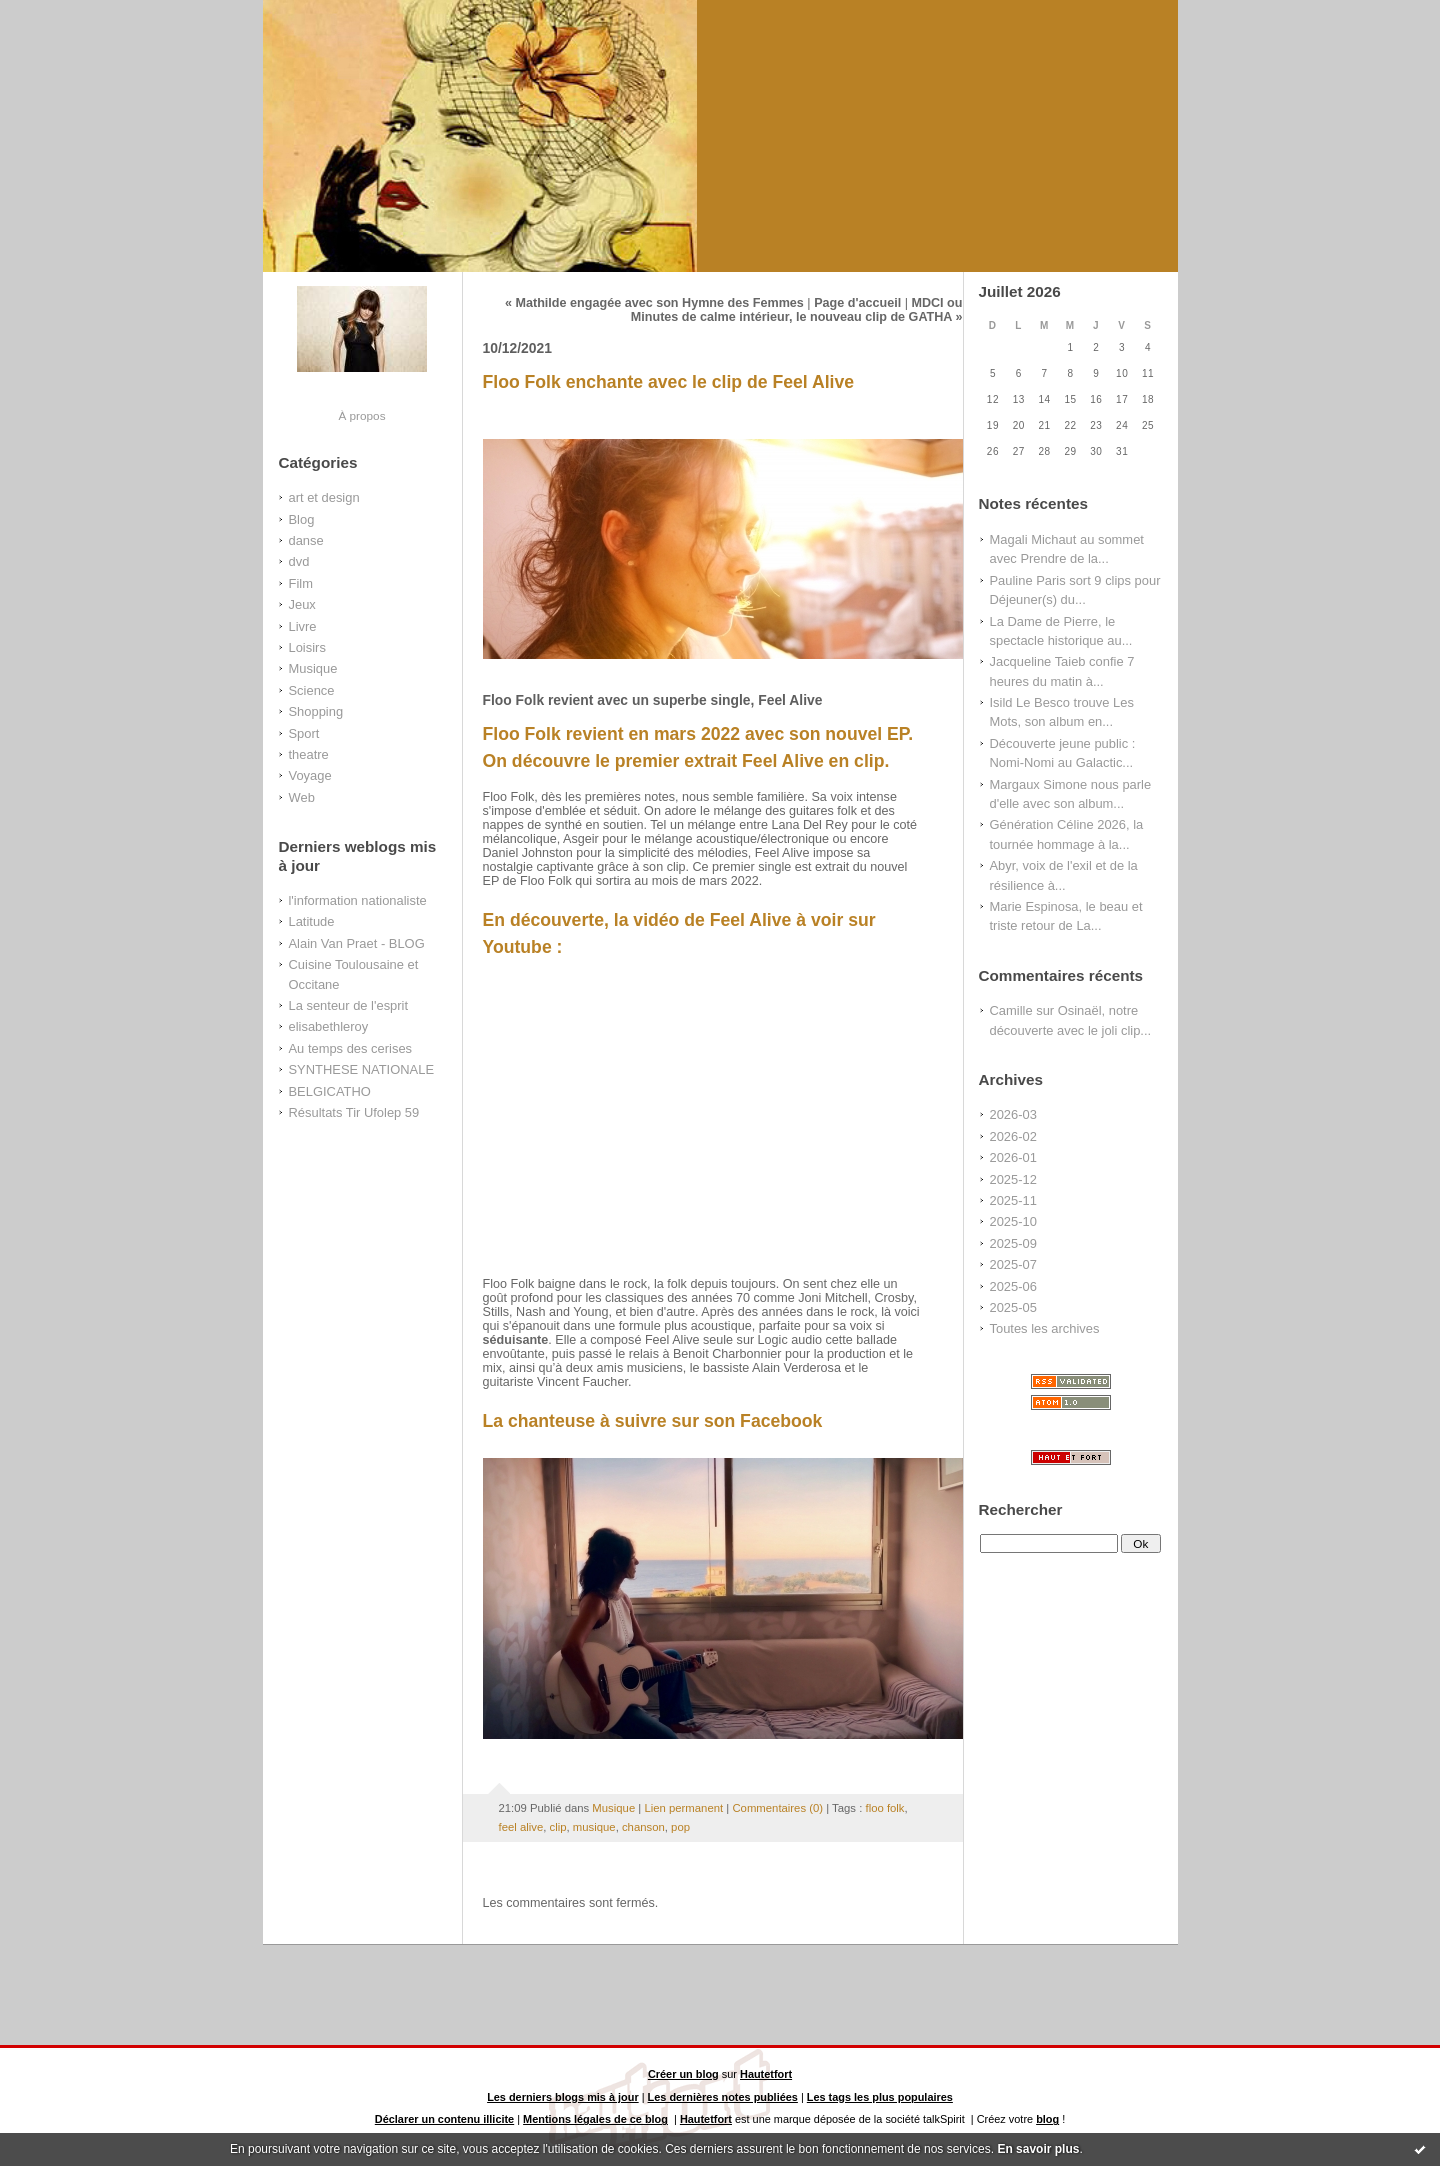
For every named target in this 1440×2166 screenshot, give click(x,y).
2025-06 (1013, 1286)
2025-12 (1013, 1179)
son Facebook (763, 1421)
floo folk (884, 1808)
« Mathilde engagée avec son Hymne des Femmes (654, 303)
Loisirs (307, 647)
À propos (361, 415)
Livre (303, 626)
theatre (309, 754)
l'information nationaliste (358, 900)
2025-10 (1013, 1221)
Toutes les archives (1045, 1328)
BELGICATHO (330, 1091)
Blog (302, 519)
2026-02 (1013, 1136)
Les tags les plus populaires (880, 2097)
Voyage (310, 775)
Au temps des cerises (351, 1048)
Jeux (302, 604)
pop (680, 1827)
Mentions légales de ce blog (595, 2119)
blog (1047, 2119)
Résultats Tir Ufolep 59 (354, 1112)
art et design (324, 497)
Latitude (312, 921)
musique (594, 1827)
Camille (1011, 1010)
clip (558, 1827)
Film (301, 583)
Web (302, 797)
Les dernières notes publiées (723, 2097)
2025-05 (1013, 1307)
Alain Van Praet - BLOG (357, 943)
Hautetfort (766, 2074)
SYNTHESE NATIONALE (362, 1069)
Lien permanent (683, 1808)
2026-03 (1013, 1114)
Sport (304, 733)
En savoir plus (1038, 2149)
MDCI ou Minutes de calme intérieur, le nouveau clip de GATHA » (797, 310)
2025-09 (1013, 1243)
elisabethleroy (329, 1026)
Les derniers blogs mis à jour (563, 2097)
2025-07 (1013, 1264)
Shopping (316, 711)
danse (306, 540)
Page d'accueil (857, 303)
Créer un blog (683, 2074)
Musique (313, 668)
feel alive (521, 1827)
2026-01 (1013, 1157)
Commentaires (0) (777, 1808)
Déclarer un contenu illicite (444, 2119)
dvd (299, 561)
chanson (643, 1827)
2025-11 (1013, 1200)
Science (312, 690)
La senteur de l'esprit (349, 1005)
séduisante (516, 1340)
